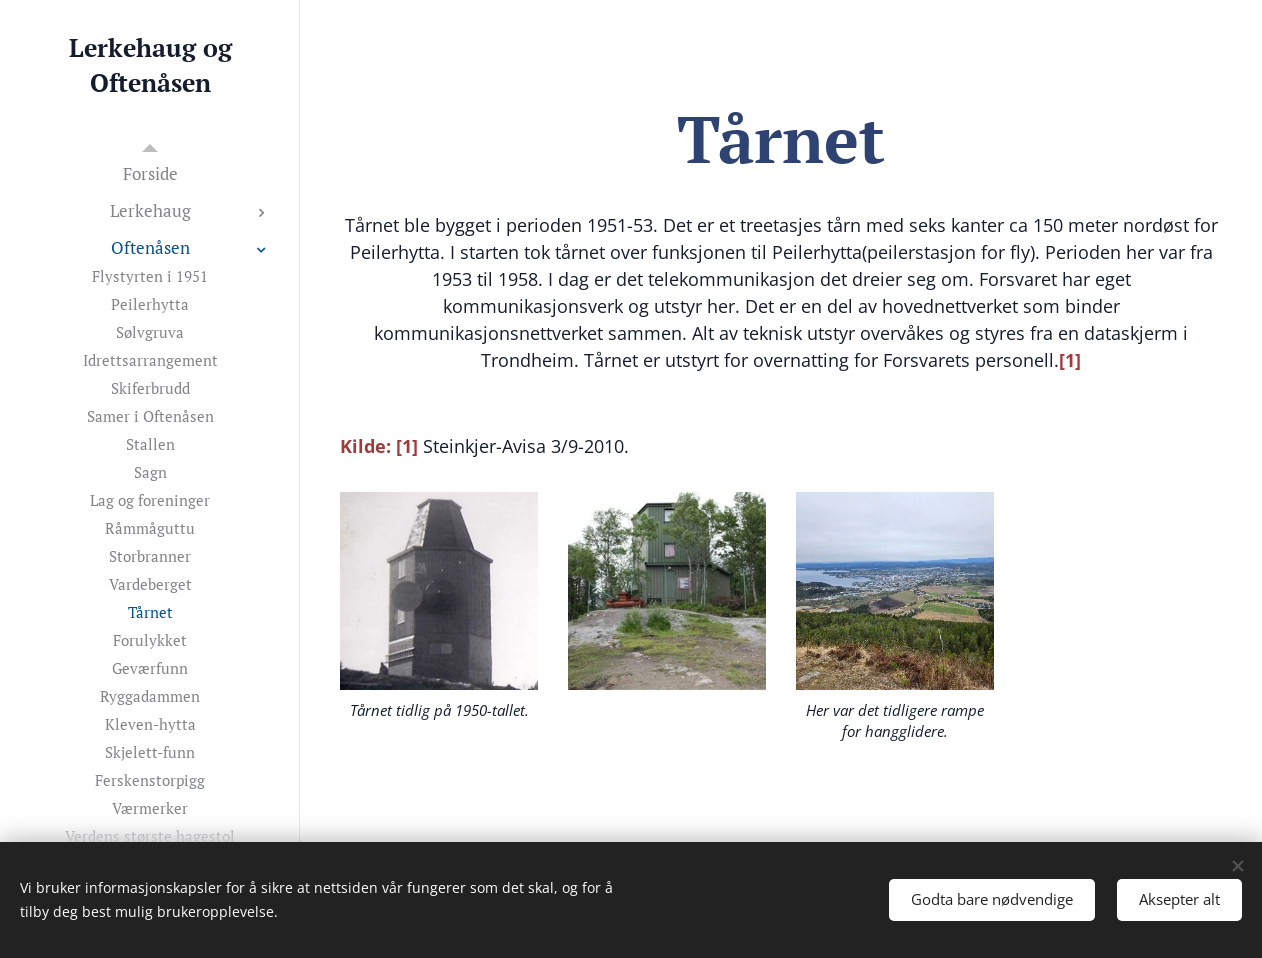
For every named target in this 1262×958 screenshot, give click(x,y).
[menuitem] (150, 173)
